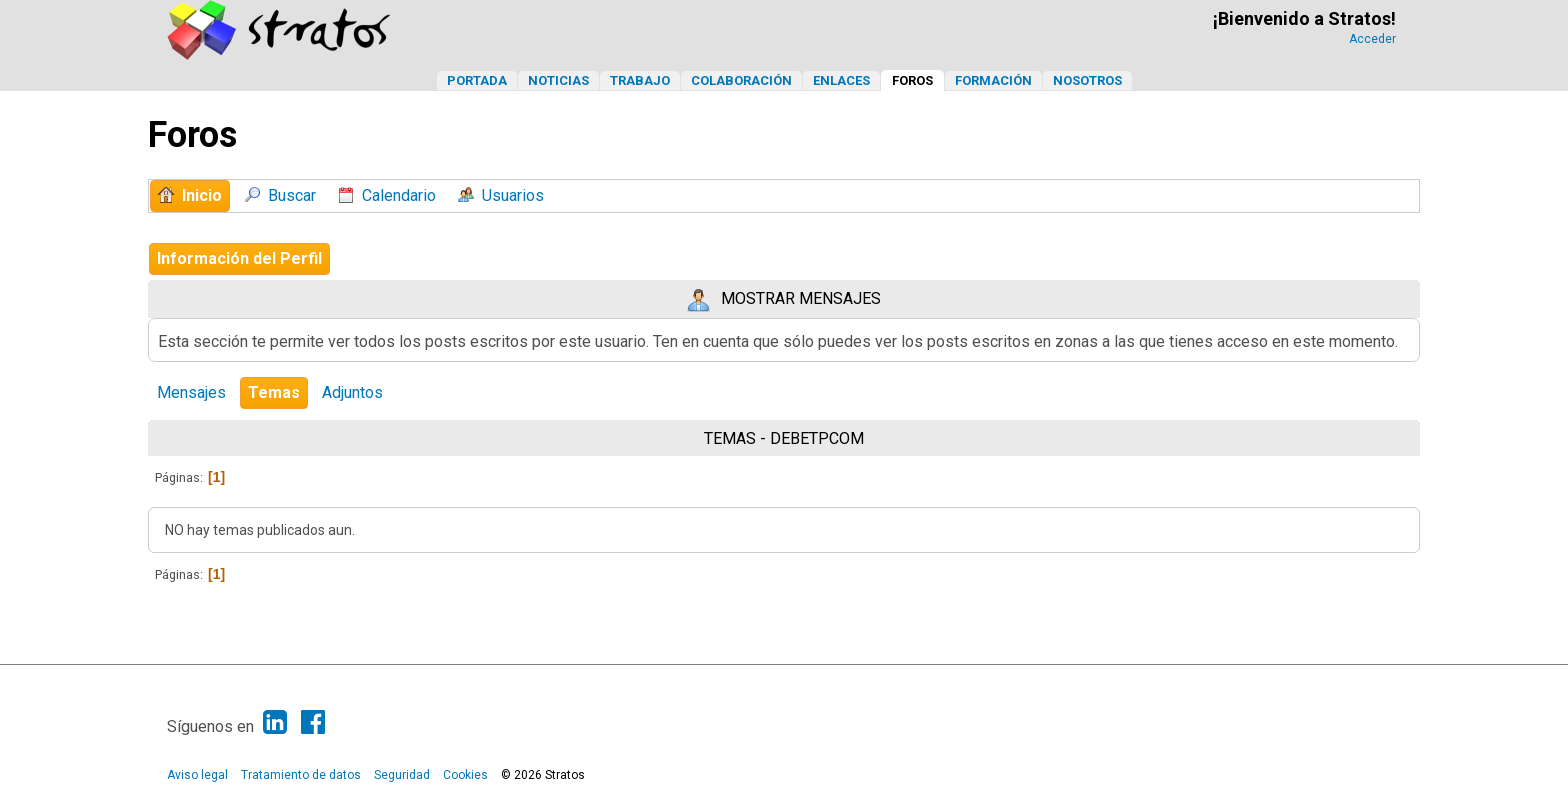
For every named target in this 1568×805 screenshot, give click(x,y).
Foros (912, 80)
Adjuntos (352, 392)
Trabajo (640, 80)
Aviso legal (197, 775)
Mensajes (191, 392)
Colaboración (741, 80)
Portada (477, 80)
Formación (993, 80)
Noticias (558, 80)
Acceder (1372, 39)
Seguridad (402, 775)
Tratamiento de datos (301, 775)
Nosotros (1087, 80)
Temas (274, 392)
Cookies (465, 775)
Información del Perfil (239, 258)
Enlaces (841, 80)
